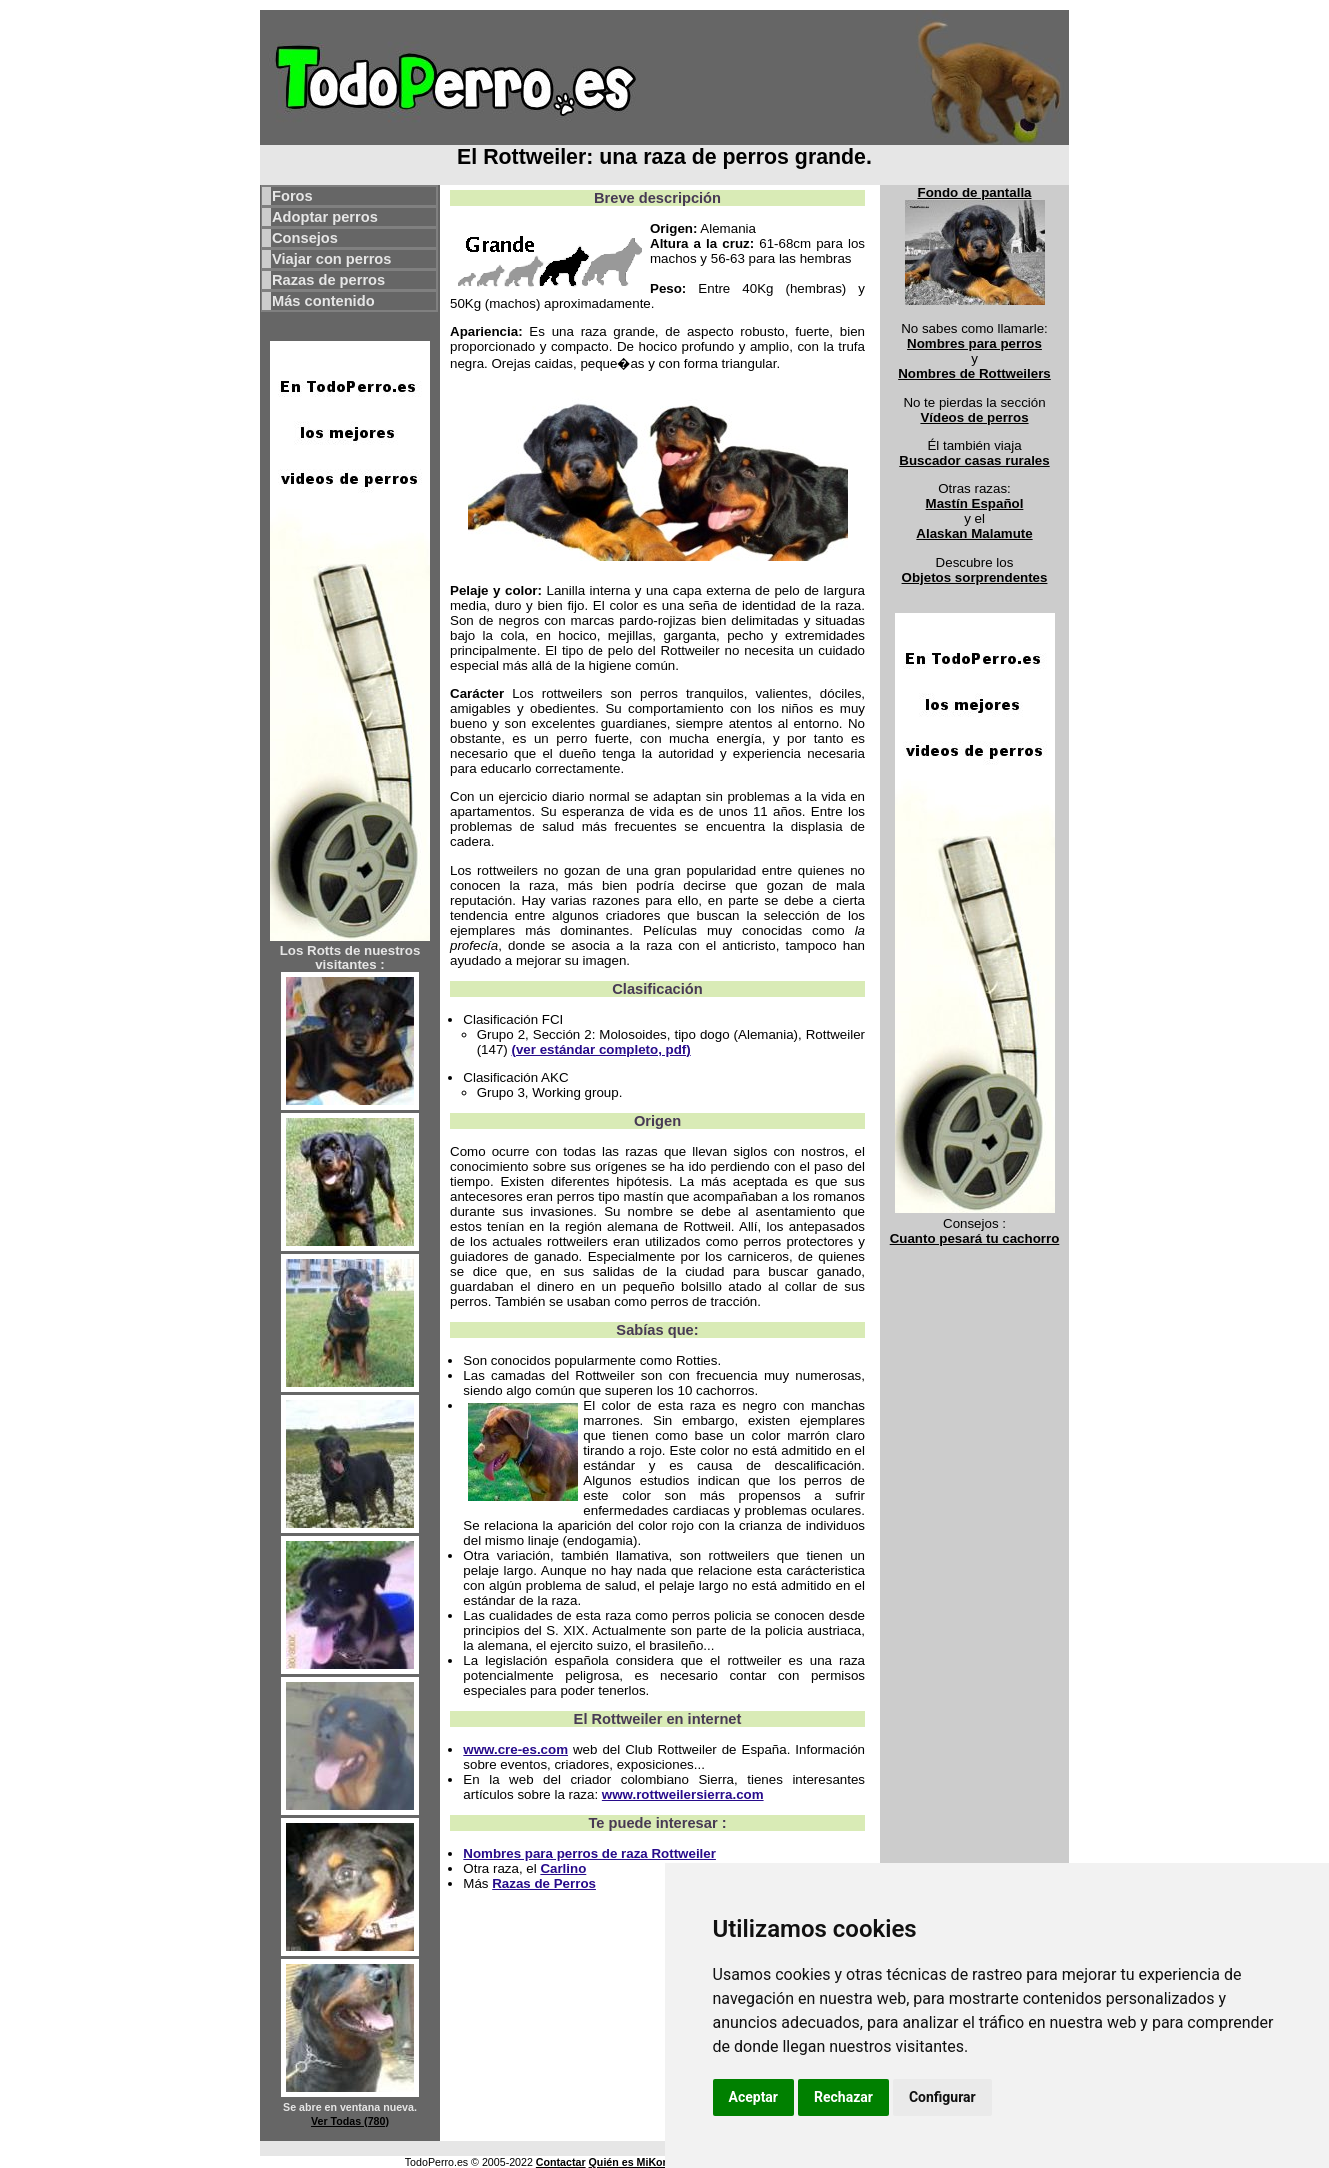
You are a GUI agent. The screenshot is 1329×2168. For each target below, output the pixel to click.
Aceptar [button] (754, 2097)
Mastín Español (975, 503)
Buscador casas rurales (974, 460)
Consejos (305, 238)
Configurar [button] (942, 2097)
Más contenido (323, 301)
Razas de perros (328, 280)
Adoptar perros (325, 217)
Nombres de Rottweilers (974, 373)
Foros (292, 196)
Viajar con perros (331, 259)
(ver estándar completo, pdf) (600, 1049)
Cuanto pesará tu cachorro (975, 1238)
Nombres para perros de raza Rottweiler (589, 1853)
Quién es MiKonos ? (640, 2162)
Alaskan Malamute (974, 533)
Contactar (561, 2162)
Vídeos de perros (974, 417)
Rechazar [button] (843, 2097)
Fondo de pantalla (974, 192)
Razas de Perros (544, 1883)
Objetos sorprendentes (975, 577)
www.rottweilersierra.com (683, 1794)
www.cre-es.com (515, 1749)
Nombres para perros (974, 343)
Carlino (563, 1868)
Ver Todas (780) (350, 2121)
